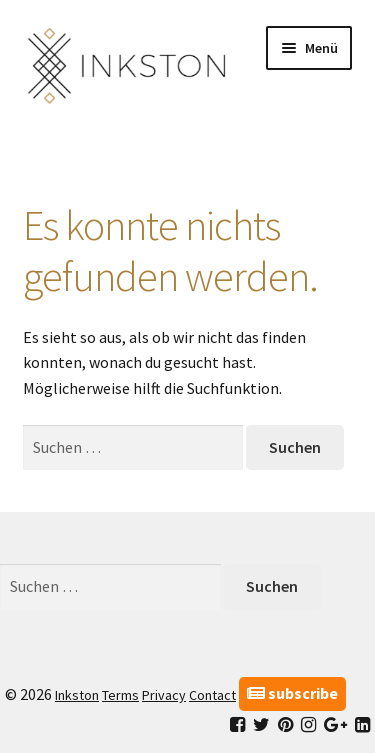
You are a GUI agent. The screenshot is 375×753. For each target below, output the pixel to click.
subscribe (292, 693)
